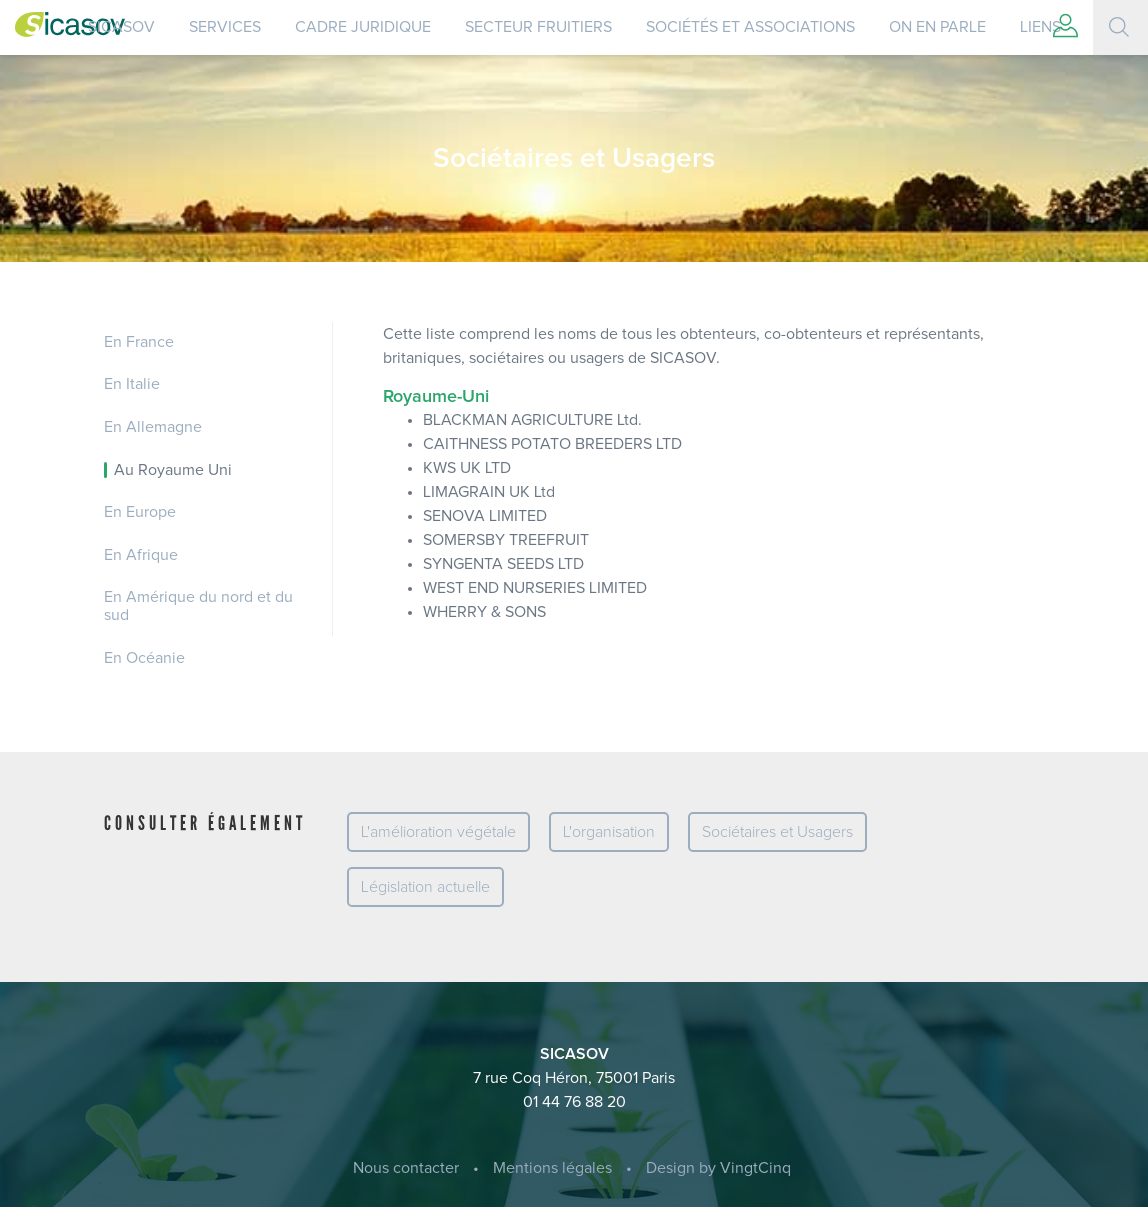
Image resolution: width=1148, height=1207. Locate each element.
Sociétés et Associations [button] (750, 27)
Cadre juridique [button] (363, 27)
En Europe (140, 512)
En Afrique (141, 555)
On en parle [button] (937, 27)
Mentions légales (552, 1168)
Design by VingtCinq (718, 1168)
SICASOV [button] (121, 27)
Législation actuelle (425, 887)
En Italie (132, 384)
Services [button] (225, 27)
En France (139, 342)
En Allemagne (153, 427)
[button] (1065, 27)
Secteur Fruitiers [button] (538, 27)
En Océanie (144, 658)
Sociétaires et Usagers (777, 832)
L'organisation (609, 832)
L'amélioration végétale (438, 832)
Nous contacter (406, 1168)
